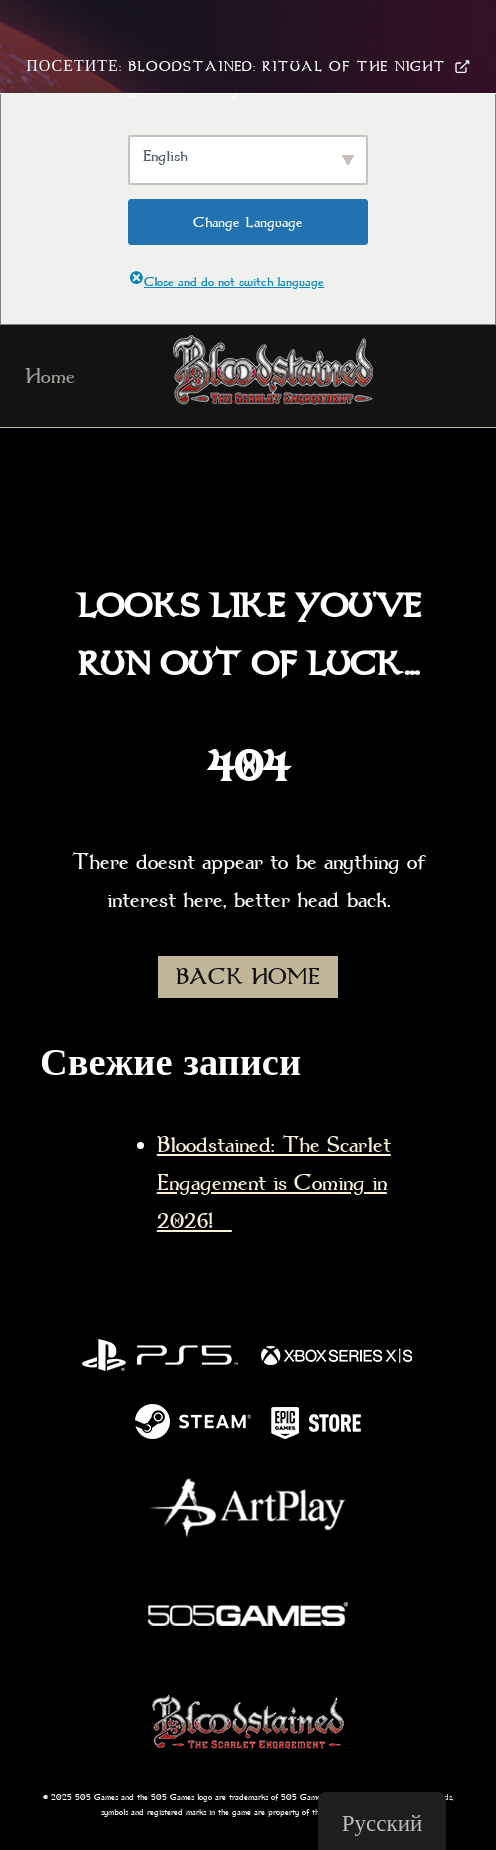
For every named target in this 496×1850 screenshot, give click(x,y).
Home (50, 376)
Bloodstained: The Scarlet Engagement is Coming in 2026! (274, 1183)
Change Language (248, 222)
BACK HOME (248, 977)
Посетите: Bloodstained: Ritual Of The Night (248, 66)
